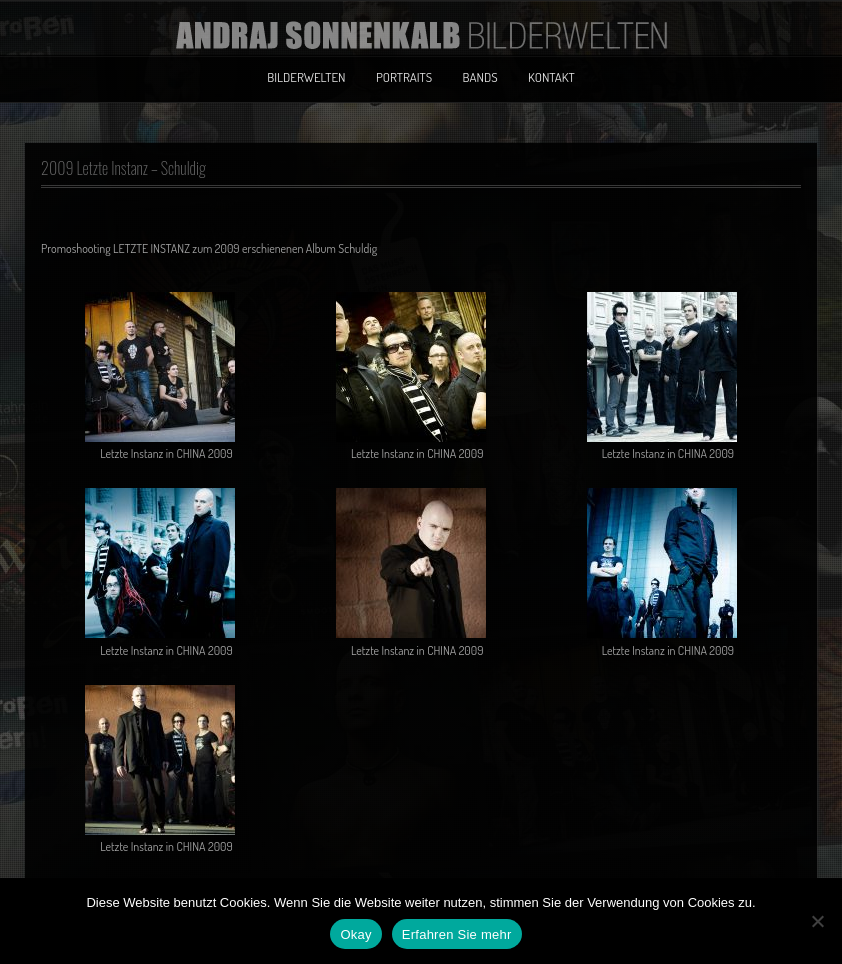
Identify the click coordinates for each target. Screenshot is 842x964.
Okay (355, 934)
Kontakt (551, 77)
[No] (817, 921)
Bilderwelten (306, 77)
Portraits (404, 77)
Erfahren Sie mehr (457, 934)
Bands (480, 77)
